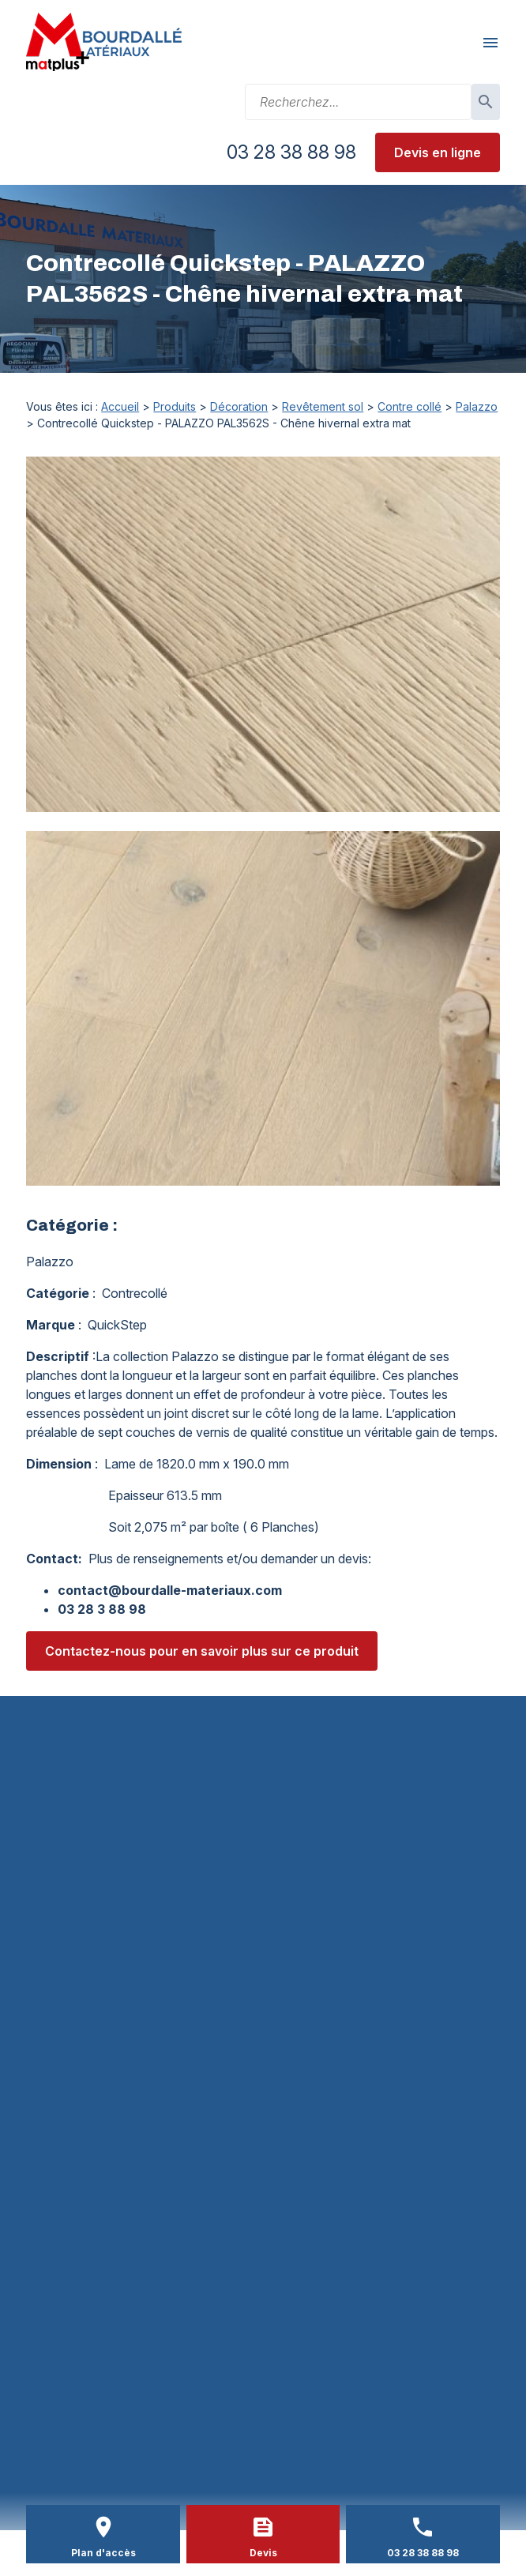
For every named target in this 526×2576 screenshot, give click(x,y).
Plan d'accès (103, 2553)
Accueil (120, 406)
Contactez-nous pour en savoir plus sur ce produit (202, 1651)
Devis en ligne (437, 152)
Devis (263, 2553)
